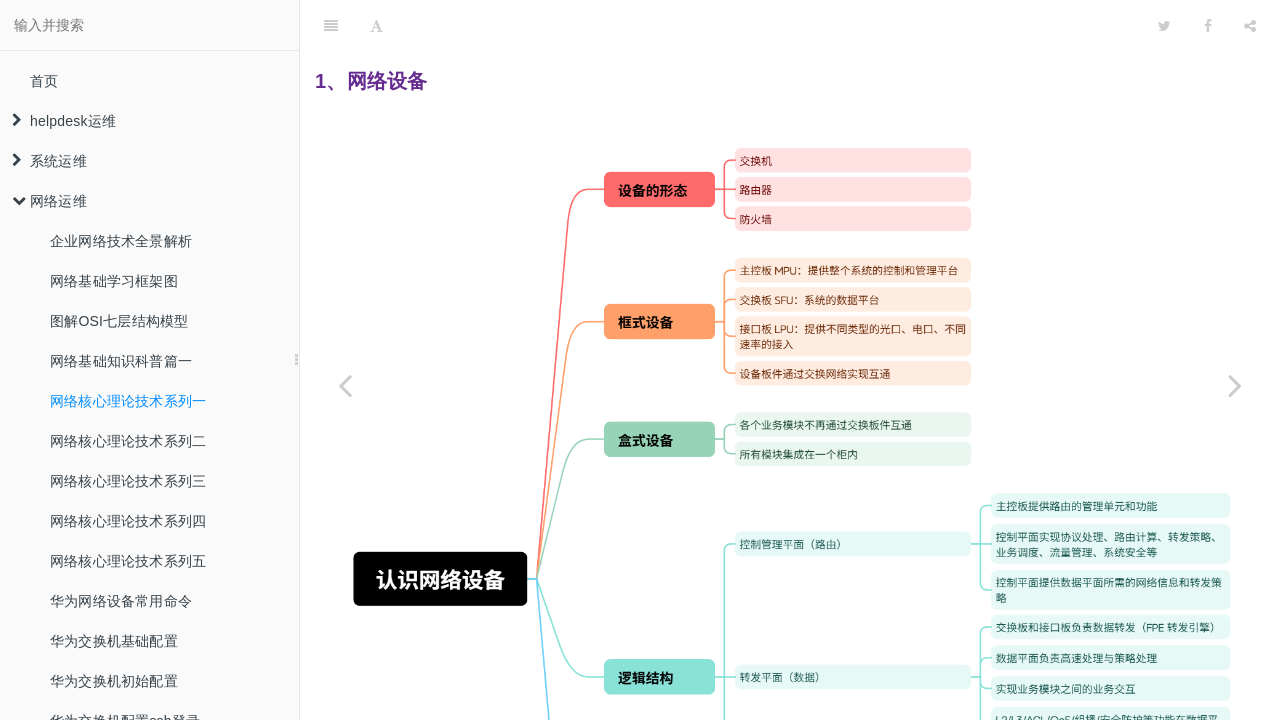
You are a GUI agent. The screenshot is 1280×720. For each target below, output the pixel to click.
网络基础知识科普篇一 (121, 361)
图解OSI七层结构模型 (119, 321)
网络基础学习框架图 (114, 281)
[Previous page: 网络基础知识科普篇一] (345, 385)
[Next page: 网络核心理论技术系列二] (1235, 385)
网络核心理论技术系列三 (128, 481)
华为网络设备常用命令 (121, 601)
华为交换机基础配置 (114, 641)
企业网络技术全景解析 (121, 241)
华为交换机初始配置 (114, 681)
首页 (44, 81)
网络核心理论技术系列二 (128, 441)
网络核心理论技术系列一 (128, 401)
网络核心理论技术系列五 (128, 561)
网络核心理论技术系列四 (128, 521)
